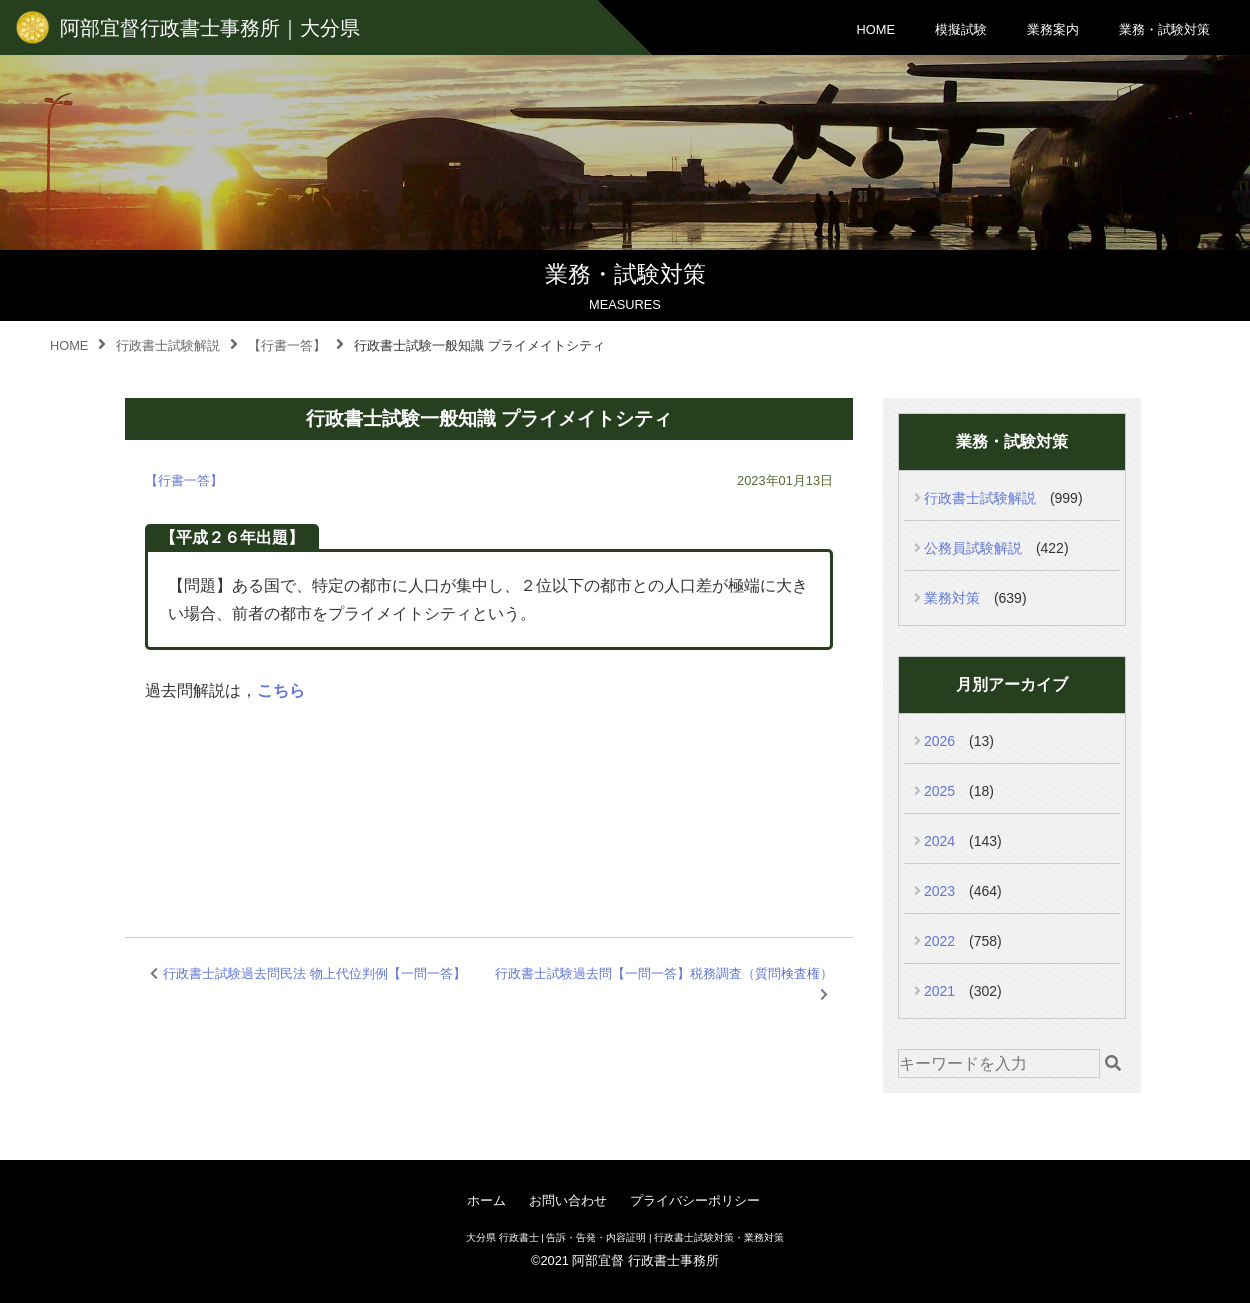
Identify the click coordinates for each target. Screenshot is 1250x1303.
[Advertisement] (489, 795)
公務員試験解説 (973, 548)
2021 (939, 991)
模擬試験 (961, 29)
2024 (939, 841)
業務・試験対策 (1164, 29)
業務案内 (1053, 29)
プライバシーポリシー (695, 1200)
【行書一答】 (184, 480)
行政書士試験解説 (980, 498)
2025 (939, 791)
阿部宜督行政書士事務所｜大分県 (210, 28)
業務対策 (952, 598)
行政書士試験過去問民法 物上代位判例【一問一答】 (314, 973)
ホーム (486, 1200)
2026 (939, 741)
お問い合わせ (568, 1200)
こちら (281, 690)
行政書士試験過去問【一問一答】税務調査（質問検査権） (664, 973)
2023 (939, 891)
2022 (939, 941)
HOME (876, 29)
